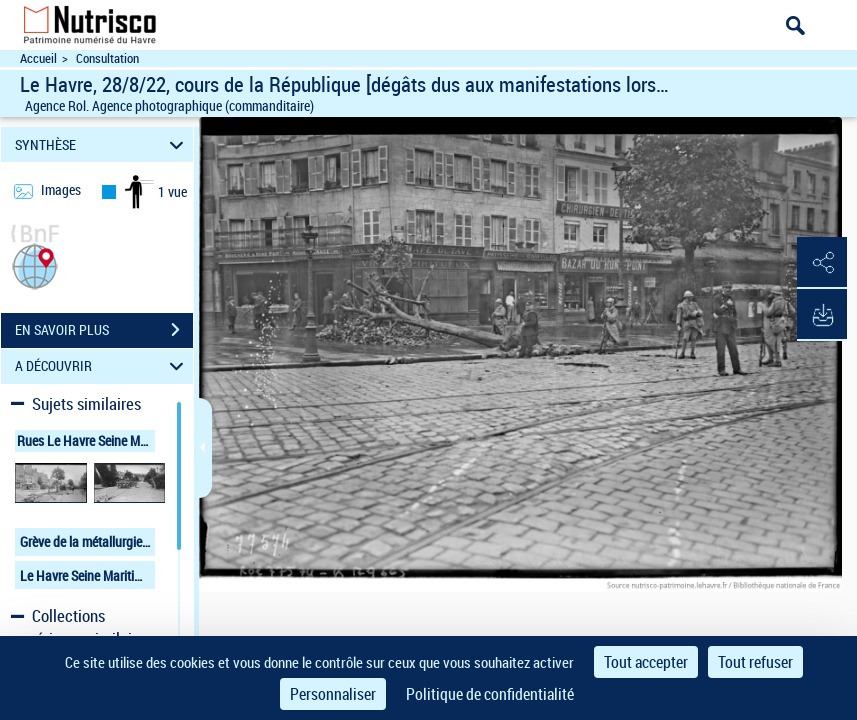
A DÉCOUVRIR (102, 366)
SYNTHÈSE (102, 144)
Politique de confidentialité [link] (490, 694)
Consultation (107, 58)
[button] (35, 264)
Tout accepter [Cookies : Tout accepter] (646, 662)
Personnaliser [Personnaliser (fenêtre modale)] (333, 694)
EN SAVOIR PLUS (104, 330)
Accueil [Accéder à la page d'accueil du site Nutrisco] (38, 58)
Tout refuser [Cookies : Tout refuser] (755, 662)
